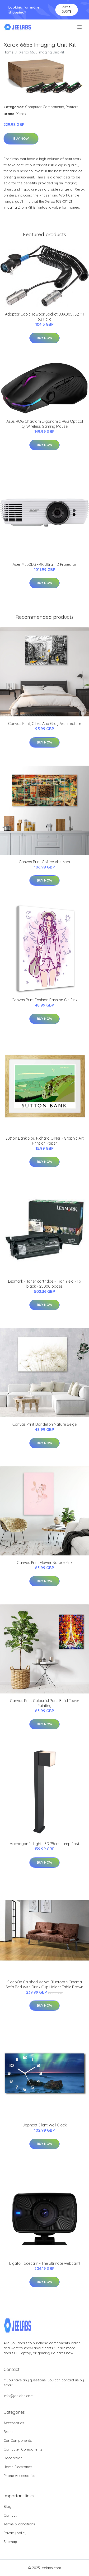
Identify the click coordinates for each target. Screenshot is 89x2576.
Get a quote (66, 9)
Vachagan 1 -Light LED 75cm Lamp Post (44, 1843)
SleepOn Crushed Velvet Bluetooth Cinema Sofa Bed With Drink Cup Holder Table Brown (44, 1984)
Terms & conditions (19, 2524)
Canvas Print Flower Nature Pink (44, 1562)
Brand (9, 2431)
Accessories (14, 2423)
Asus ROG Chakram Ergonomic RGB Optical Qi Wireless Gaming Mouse (44, 424)
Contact (10, 2515)
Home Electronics (18, 2467)
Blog (7, 2506)
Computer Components (44, 107)
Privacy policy (15, 2533)
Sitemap (10, 2541)
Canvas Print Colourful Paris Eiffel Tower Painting (44, 1703)
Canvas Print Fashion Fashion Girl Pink (44, 1000)
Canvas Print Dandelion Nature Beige (44, 1424)
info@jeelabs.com (18, 2396)
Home (9, 52)
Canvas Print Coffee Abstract (44, 861)
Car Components (18, 2440)
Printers (72, 107)
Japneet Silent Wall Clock (45, 2125)
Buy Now (21, 138)
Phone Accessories (20, 2475)
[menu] (79, 27)
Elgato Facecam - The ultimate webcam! (44, 2263)
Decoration (13, 2458)
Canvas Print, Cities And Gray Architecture (44, 723)
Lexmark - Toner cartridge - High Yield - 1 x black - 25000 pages (44, 1284)
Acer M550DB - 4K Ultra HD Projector (44, 564)
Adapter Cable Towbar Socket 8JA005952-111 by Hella (44, 316)
